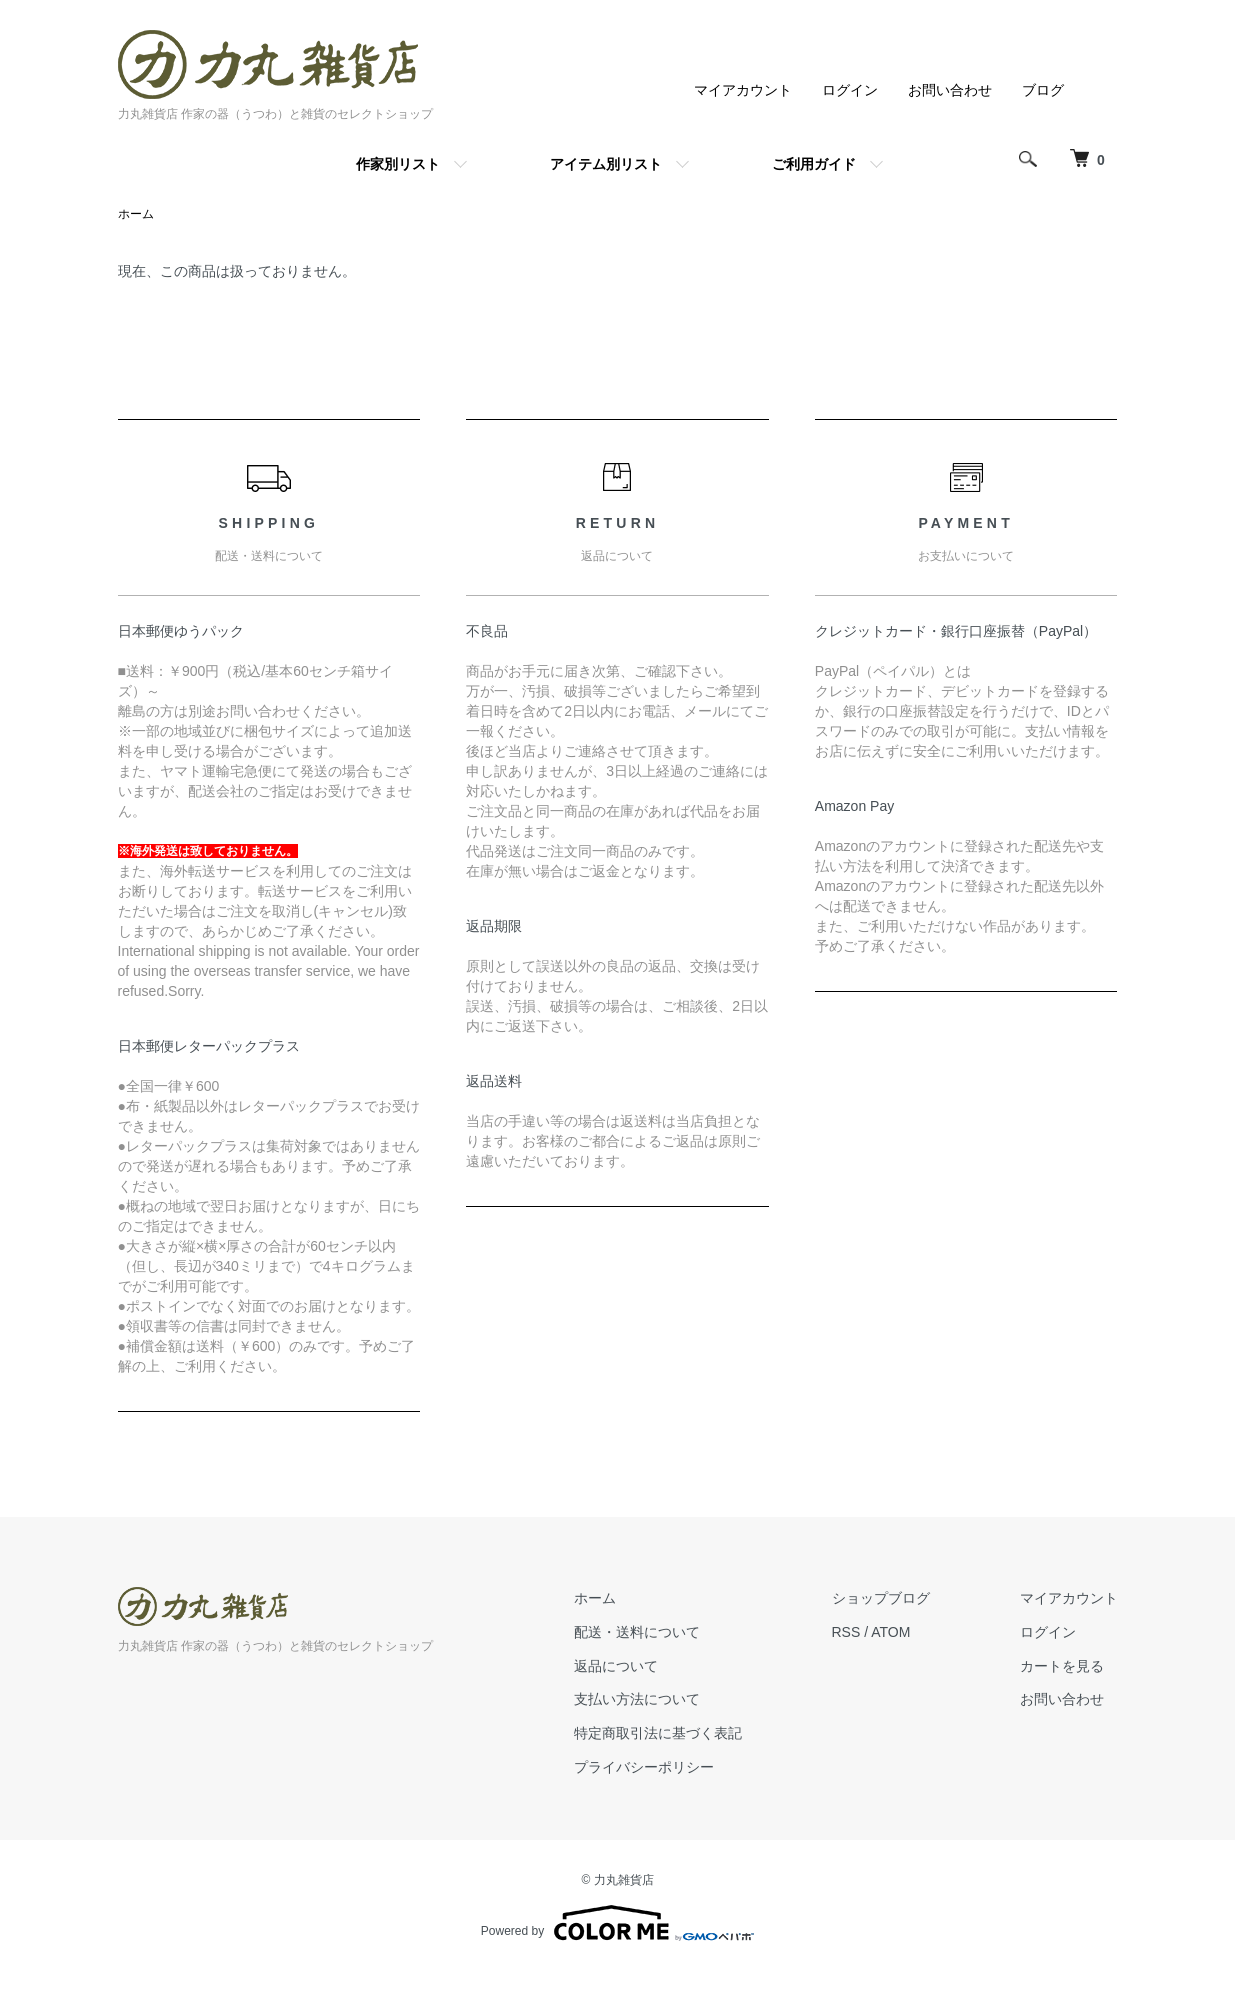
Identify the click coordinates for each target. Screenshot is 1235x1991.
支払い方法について (637, 1699)
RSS (846, 1632)
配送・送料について (637, 1632)
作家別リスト (398, 164)
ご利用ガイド (814, 164)
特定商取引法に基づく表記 (658, 1733)
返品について (616, 1666)
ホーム (136, 214)
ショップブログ (881, 1598)
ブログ (1043, 90)
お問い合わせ (950, 90)
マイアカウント (743, 90)
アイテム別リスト (606, 164)
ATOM (890, 1632)
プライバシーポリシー (644, 1767)
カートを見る (1062, 1666)
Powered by (617, 1923)
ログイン (850, 90)
